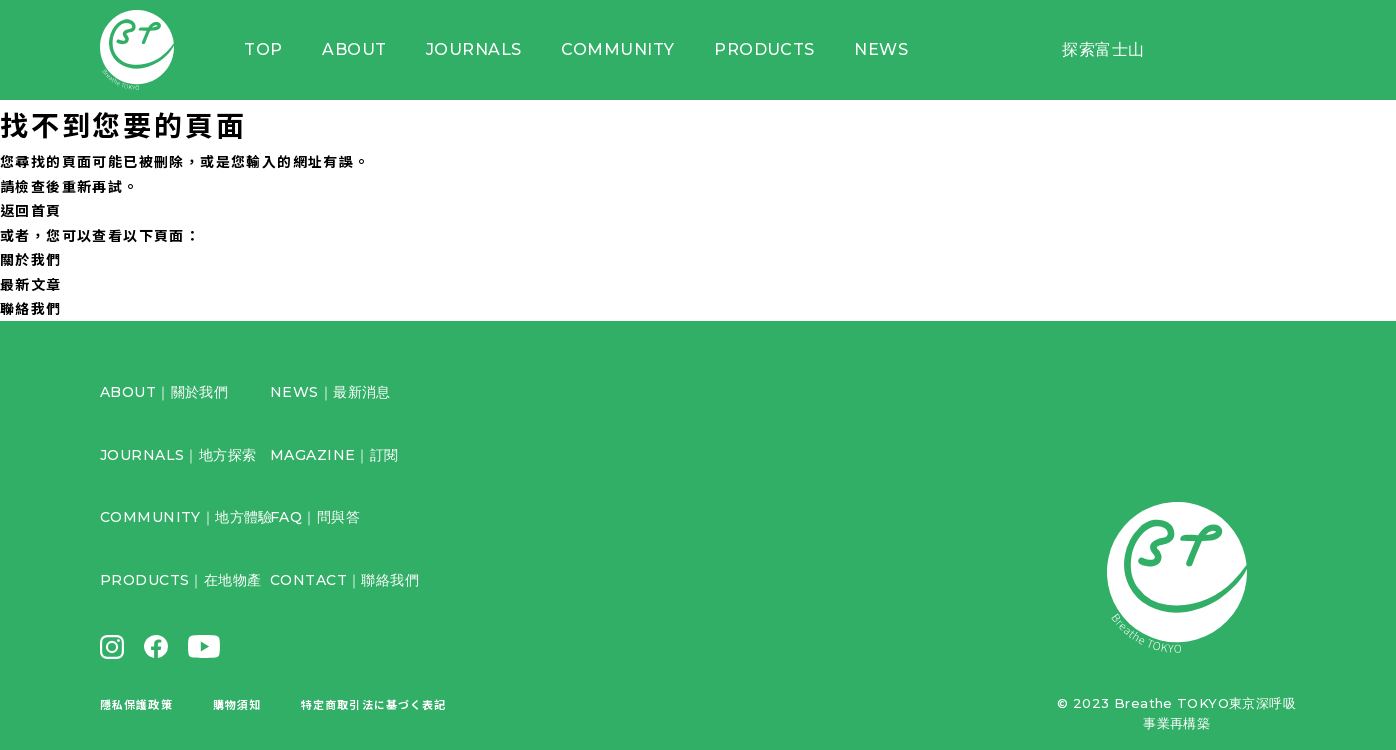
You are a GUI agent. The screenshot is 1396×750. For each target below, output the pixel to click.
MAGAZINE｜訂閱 (334, 455)
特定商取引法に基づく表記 (373, 704)
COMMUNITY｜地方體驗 (186, 517)
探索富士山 (1103, 49)
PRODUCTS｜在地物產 (180, 580)
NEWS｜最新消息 (330, 392)
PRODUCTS (764, 49)
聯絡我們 (31, 308)
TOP (263, 49)
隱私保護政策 (136, 704)
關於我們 (31, 259)
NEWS (881, 49)
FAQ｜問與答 (315, 517)
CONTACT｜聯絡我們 (344, 580)
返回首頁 (31, 210)
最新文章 (31, 284)
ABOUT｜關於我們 (164, 392)
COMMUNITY (617, 49)
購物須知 (237, 704)
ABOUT (354, 49)
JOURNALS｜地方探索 (178, 455)
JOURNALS (474, 49)
